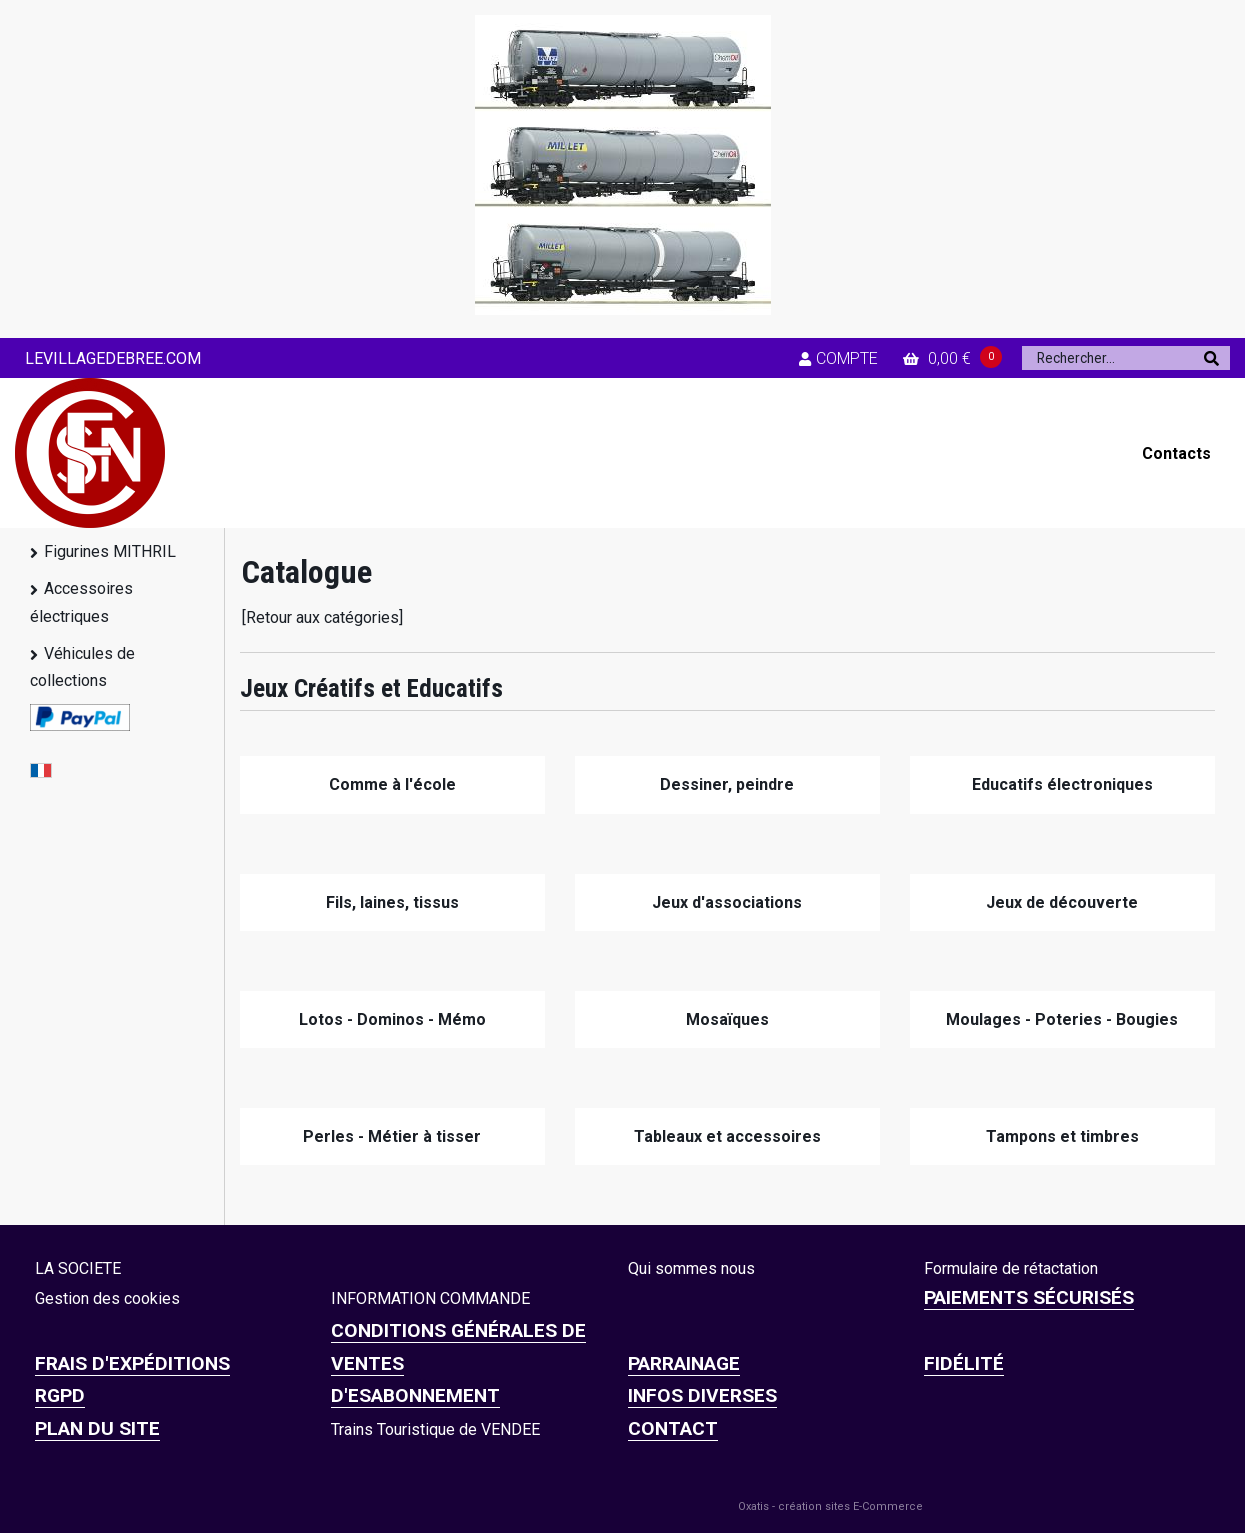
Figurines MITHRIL (110, 551)
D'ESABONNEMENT (415, 1395)
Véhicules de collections (82, 667)
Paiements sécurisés (1029, 1297)
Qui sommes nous (691, 1268)
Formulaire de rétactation (1011, 1268)
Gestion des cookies (107, 1298)
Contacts (1176, 453)
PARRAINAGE (684, 1363)
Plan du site (97, 1428)
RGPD (60, 1395)
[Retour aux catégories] (322, 617)
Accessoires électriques (81, 602)
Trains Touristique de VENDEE (435, 1429)
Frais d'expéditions (132, 1363)
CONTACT (673, 1428)
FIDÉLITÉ (964, 1363)
